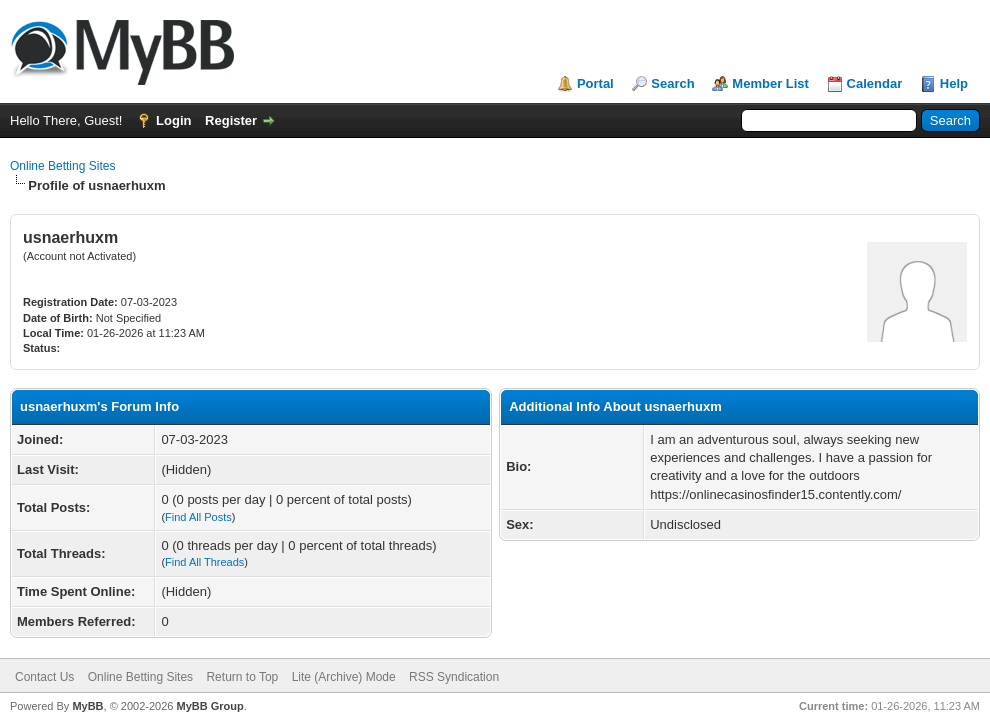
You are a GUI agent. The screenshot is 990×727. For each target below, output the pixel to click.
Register (231, 120)
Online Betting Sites (62, 166)
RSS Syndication (454, 677)
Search (672, 83)
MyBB (87, 706)
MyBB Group (209, 706)
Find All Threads (204, 562)
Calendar (875, 83)
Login (173, 120)
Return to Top (242, 677)
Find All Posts (198, 517)
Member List (770, 83)
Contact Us (44, 677)
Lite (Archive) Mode (344, 677)
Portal (595, 83)
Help (954, 83)
